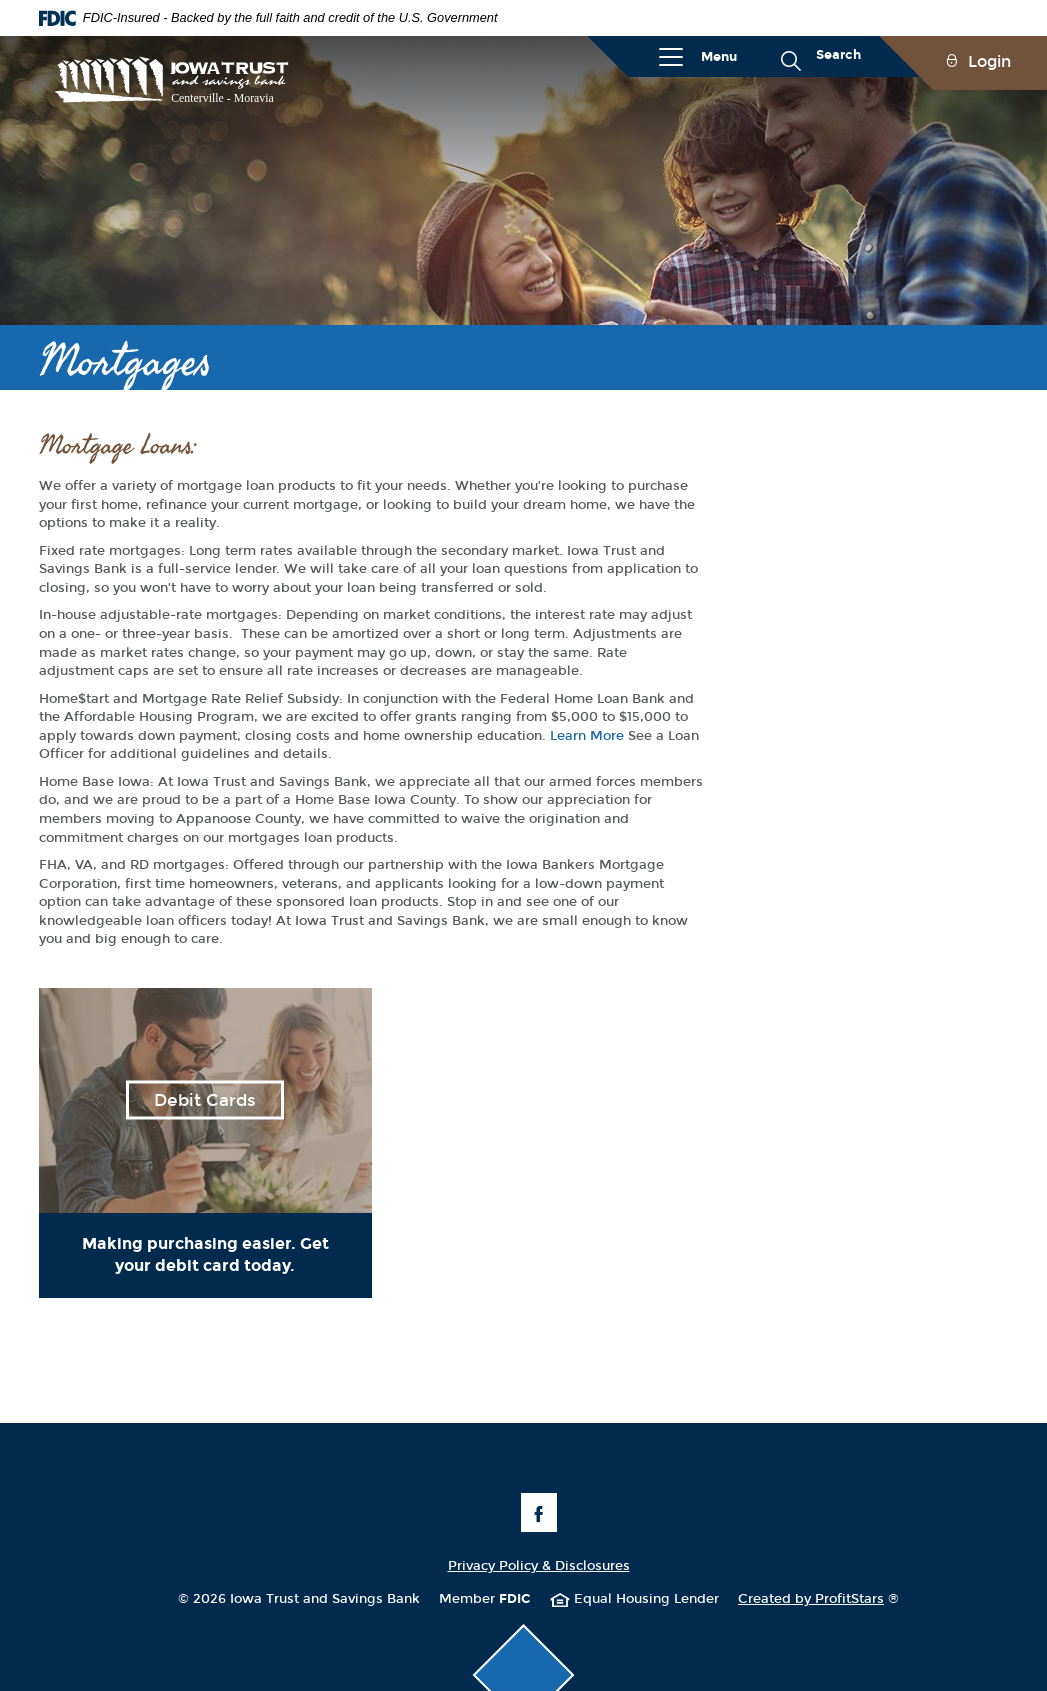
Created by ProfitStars (818, 1599)
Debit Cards (205, 1100)
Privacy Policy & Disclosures (539, 1566)
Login (989, 61)
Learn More (587, 736)
